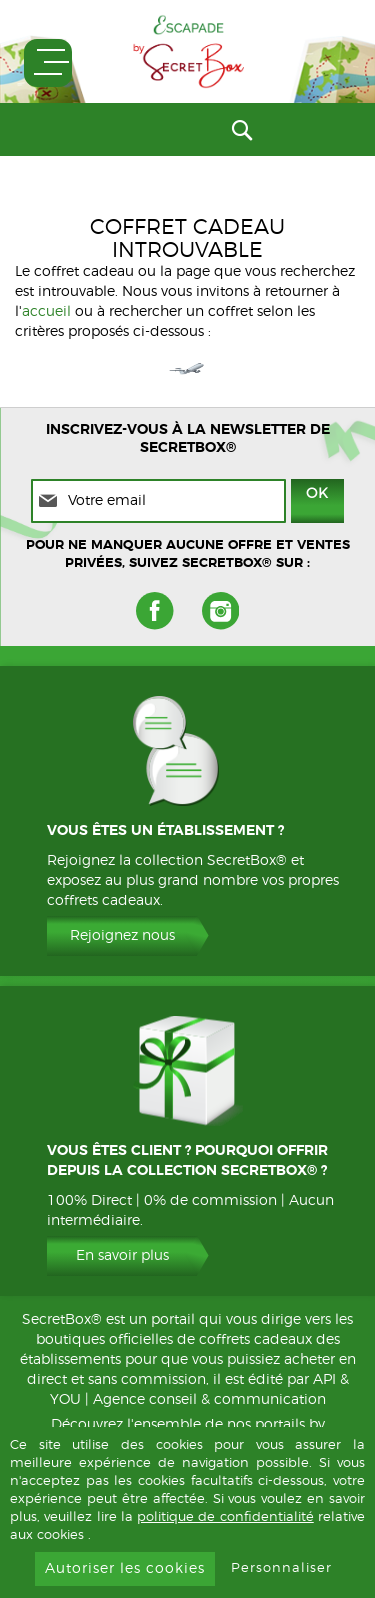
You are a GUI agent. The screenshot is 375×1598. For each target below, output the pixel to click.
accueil (46, 312)
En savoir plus (122, 1256)
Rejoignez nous (122, 936)
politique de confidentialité (225, 1517)
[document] (187, 1512)
